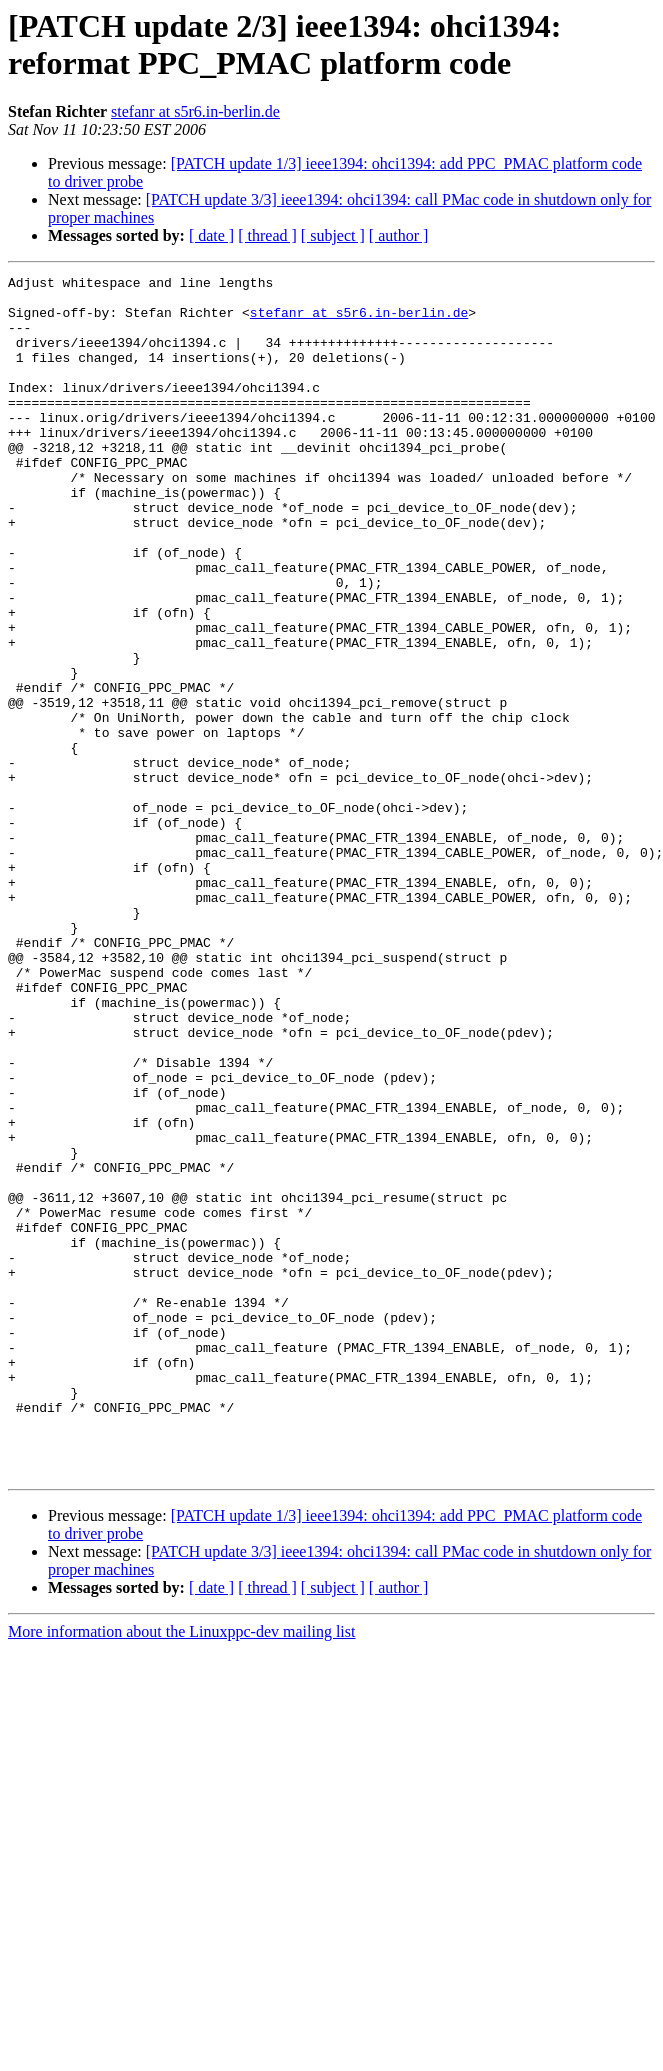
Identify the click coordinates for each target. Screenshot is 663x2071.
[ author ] (399, 235)
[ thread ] (267, 235)
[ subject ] (333, 235)
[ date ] (211, 235)
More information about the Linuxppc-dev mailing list (181, 1871)
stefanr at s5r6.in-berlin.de (195, 111)
